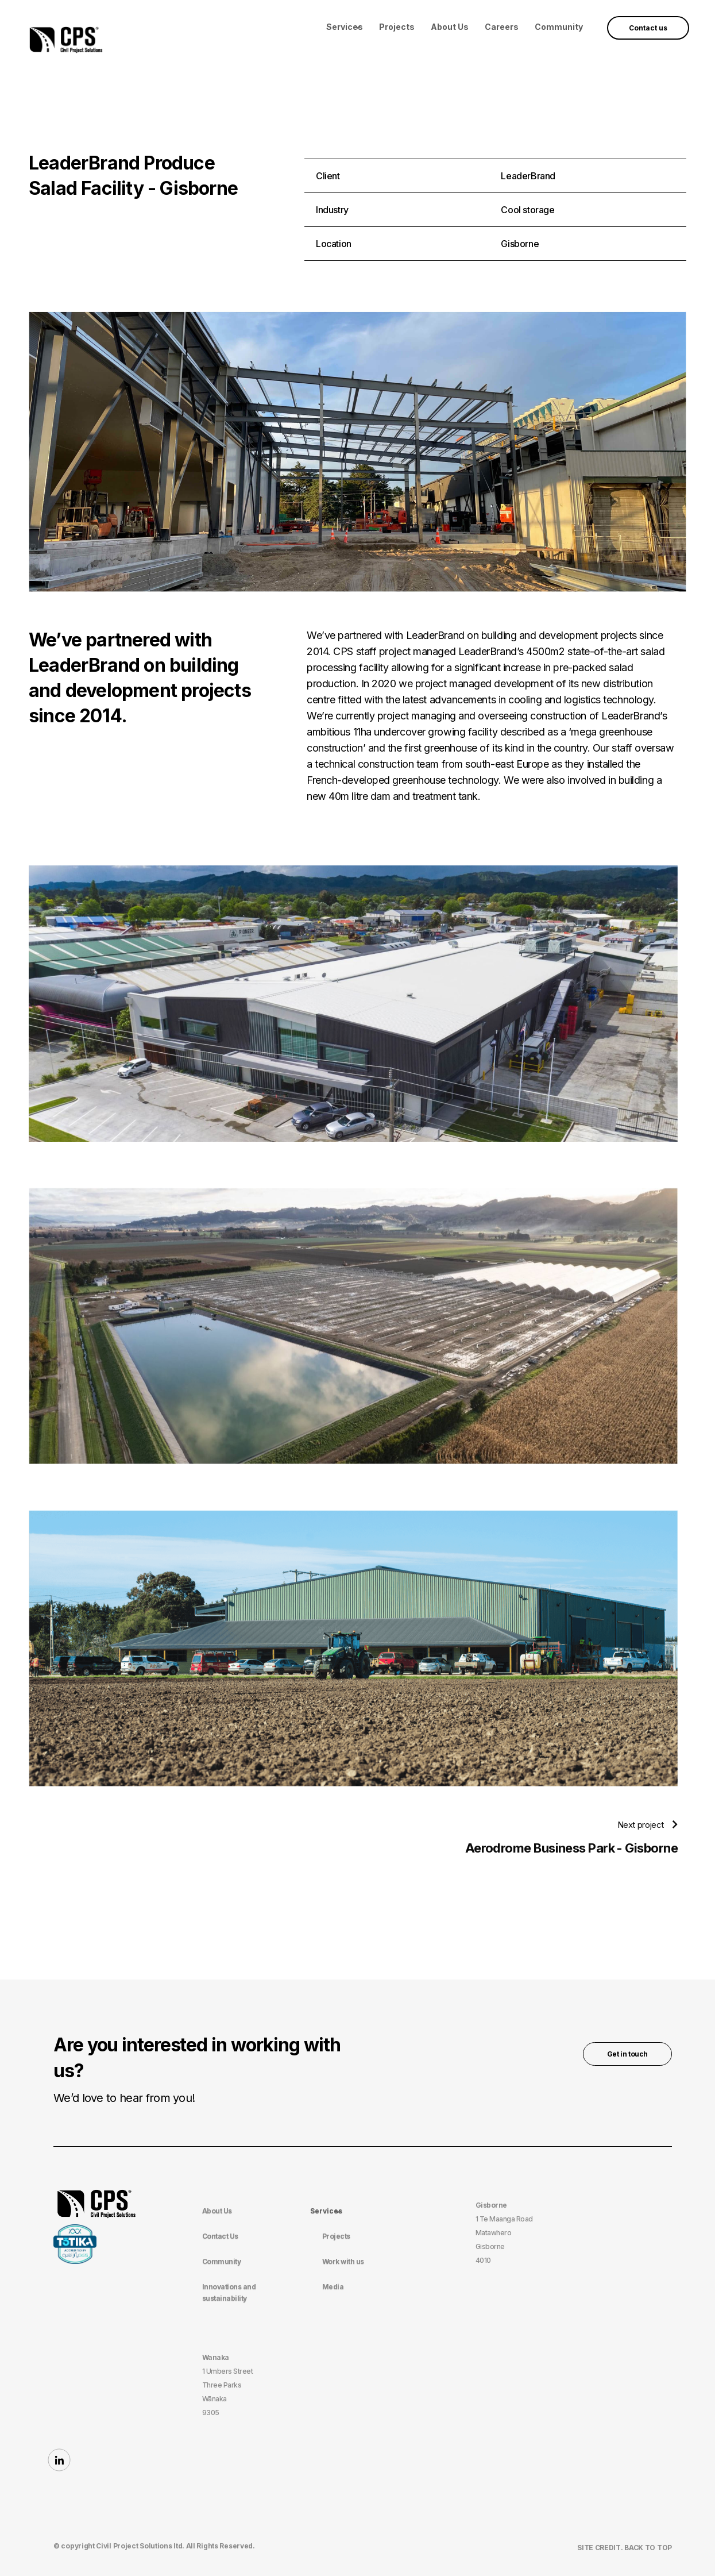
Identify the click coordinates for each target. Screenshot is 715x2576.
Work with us (343, 2261)
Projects (397, 27)
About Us (450, 27)
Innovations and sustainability (229, 2292)
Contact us (648, 28)
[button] (344, 26)
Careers (502, 27)
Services (344, 27)
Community (559, 27)
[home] (66, 38)
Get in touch (627, 2054)
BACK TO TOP (648, 2547)
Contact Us (220, 2236)
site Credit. (600, 2547)
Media (333, 2286)
